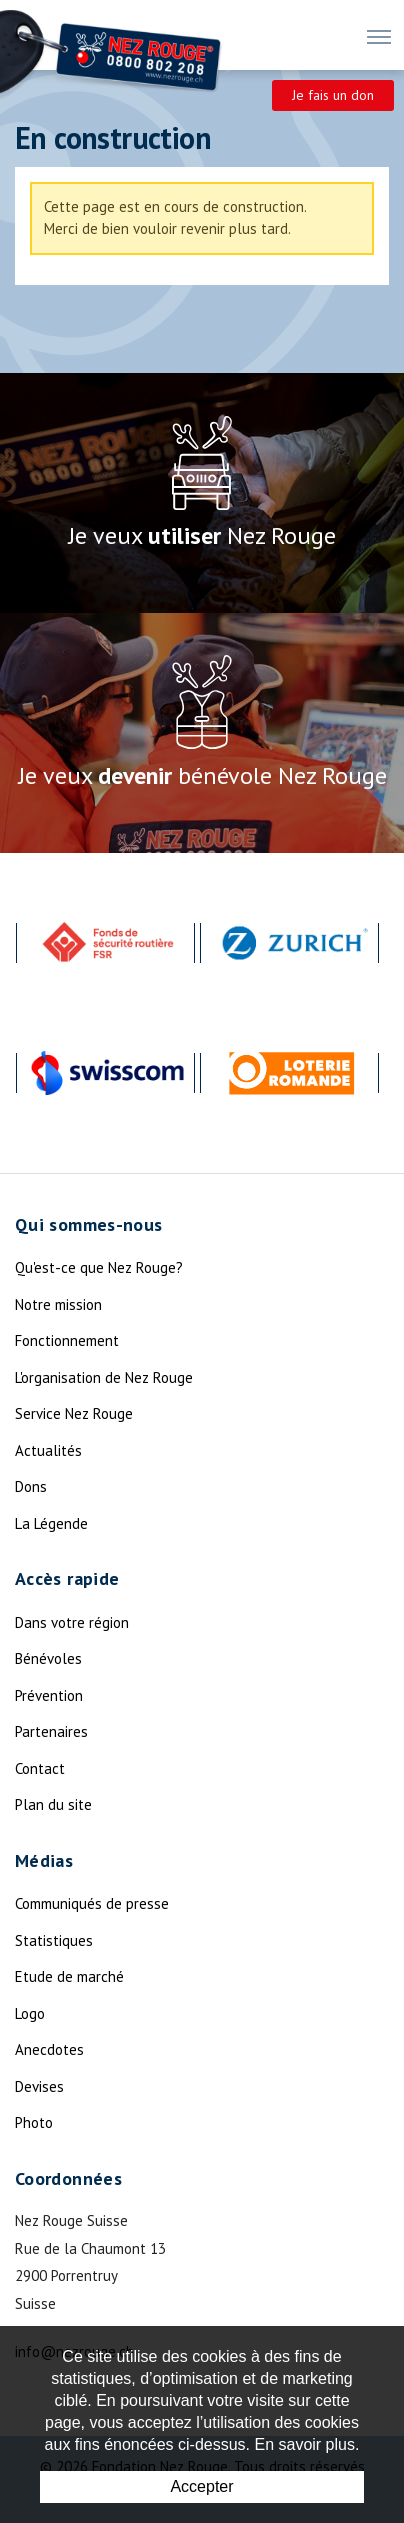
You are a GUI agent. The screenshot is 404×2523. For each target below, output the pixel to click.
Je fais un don (333, 95)
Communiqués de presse (92, 1903)
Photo (34, 2122)
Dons (31, 1486)
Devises (39, 2086)
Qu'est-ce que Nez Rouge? (99, 1267)
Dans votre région (72, 1622)
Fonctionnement (67, 1340)
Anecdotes (49, 2049)
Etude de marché (69, 1976)
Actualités (48, 1450)
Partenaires (51, 1731)
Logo (30, 2013)
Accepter (201, 2486)
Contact (40, 1768)
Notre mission (58, 1304)
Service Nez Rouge (74, 1413)
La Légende (51, 1523)
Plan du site (53, 1804)
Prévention (49, 1695)
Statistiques (54, 1940)
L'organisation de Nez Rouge (104, 1377)
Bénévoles (48, 1658)
